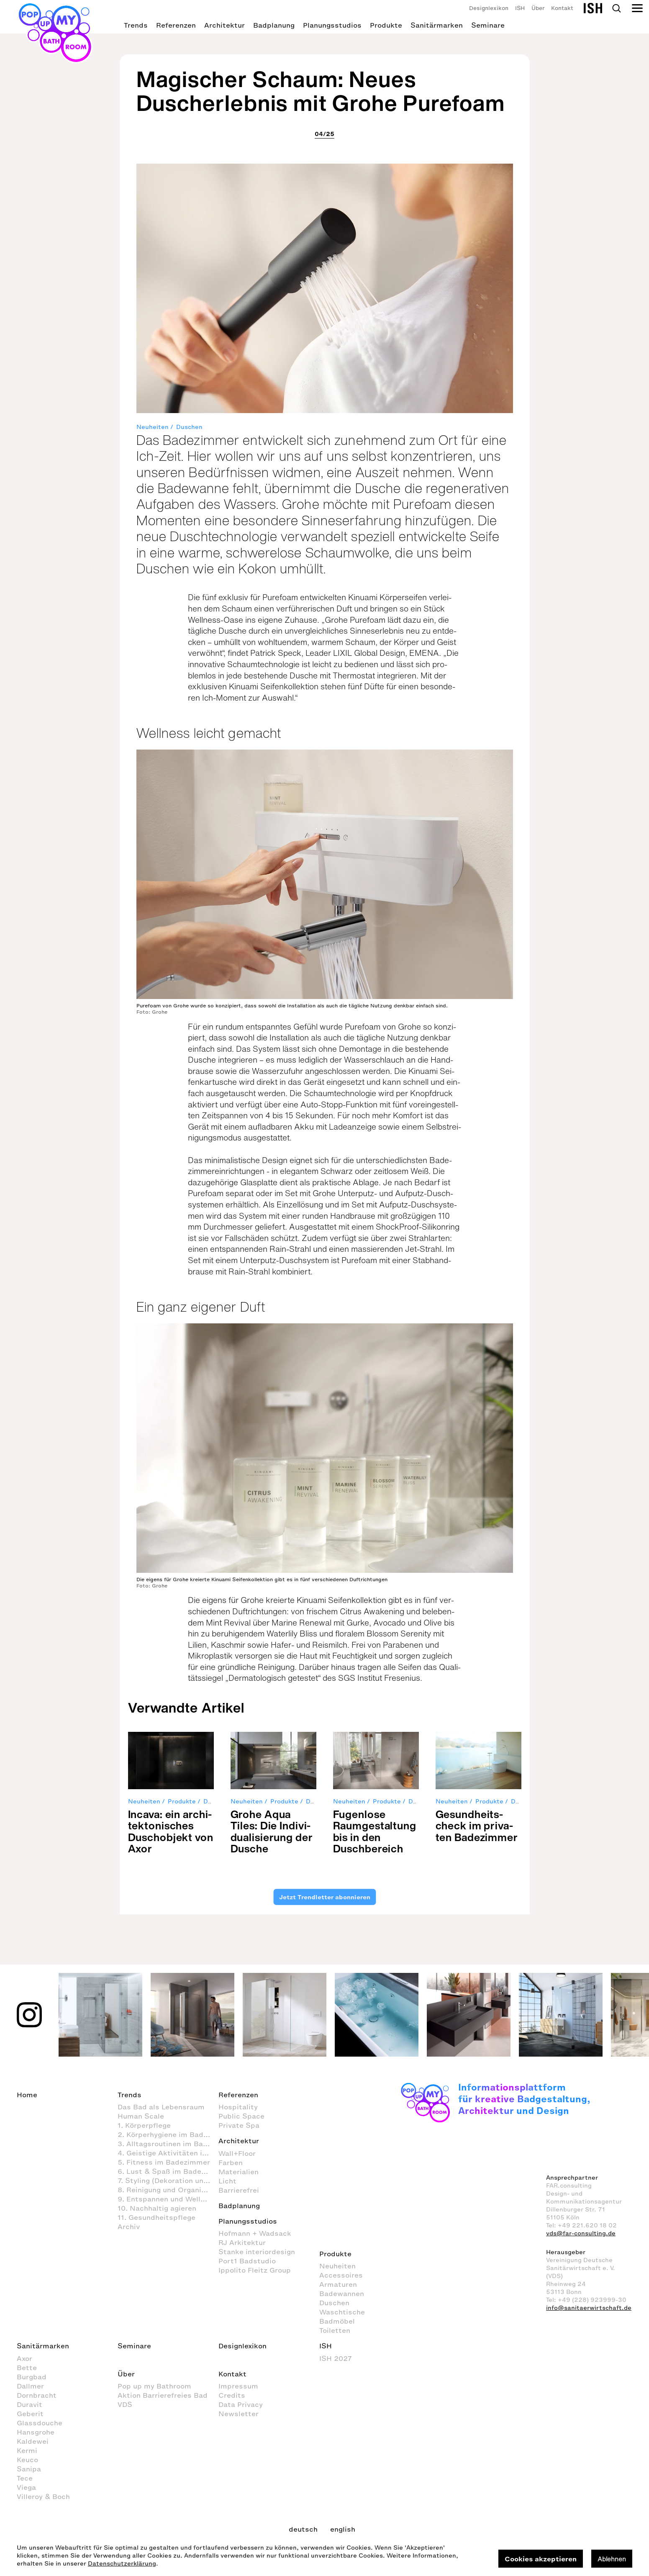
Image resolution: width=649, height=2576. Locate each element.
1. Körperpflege (144, 2125)
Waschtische (342, 2312)
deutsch (303, 2529)
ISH (520, 8)
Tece (25, 2478)
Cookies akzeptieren (541, 2558)
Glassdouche (39, 2422)
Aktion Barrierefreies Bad (163, 2395)
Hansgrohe (35, 2432)
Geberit (30, 2413)
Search (616, 8)
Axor (24, 2358)
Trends (136, 25)
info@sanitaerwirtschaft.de (588, 2308)
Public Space (241, 2116)
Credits (231, 2395)
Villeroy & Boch (43, 2496)
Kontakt (562, 8)
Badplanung (274, 25)
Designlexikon (488, 8)
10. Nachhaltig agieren (157, 2208)
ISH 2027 (335, 2358)
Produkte (386, 25)
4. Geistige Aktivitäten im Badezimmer (168, 2152)
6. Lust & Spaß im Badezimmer (168, 2171)
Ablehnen (612, 2558)
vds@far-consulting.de (581, 2233)
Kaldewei (33, 2441)
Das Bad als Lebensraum (161, 2106)
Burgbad (31, 2376)
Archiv (129, 2226)
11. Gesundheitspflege (156, 2217)
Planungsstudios (332, 25)
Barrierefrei (238, 2190)
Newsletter (238, 2413)
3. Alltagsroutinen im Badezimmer (168, 2143)
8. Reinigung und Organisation (168, 2189)
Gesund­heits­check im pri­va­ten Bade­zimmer (477, 1825)
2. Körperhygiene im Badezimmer (168, 2134)
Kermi (27, 2450)
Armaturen (338, 2284)
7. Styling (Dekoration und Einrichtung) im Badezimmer (168, 2180)
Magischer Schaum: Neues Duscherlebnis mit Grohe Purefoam (320, 91)
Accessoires (341, 2275)
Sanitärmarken (436, 25)
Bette (27, 2367)
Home (27, 2094)
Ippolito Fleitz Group (254, 2270)
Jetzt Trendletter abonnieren (324, 1897)
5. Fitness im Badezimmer (164, 2162)
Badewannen (341, 2293)
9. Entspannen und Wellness (167, 2199)
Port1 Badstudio (247, 2260)
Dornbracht (36, 2395)
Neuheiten (152, 427)
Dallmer (30, 2386)
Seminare (488, 25)
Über (537, 8)
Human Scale (141, 2116)
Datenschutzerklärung (122, 2564)
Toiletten (334, 2330)
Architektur (224, 25)
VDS (125, 2404)
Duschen (189, 427)
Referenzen (176, 25)
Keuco (27, 2459)
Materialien (238, 2171)
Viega (26, 2487)
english (342, 2529)
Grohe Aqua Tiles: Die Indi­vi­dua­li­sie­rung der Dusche (272, 1831)
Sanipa (29, 2468)
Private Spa (238, 2125)
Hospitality (238, 2106)
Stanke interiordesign (256, 2251)
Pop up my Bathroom (154, 2386)
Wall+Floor (237, 2153)
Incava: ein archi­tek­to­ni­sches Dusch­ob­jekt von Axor (170, 1831)
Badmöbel (337, 2321)
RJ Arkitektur (242, 2242)
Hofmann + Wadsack (254, 2233)
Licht (227, 2181)
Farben (230, 2162)
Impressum (238, 2386)
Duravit (29, 2404)
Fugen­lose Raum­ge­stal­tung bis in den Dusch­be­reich (374, 1831)
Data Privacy (240, 2404)
